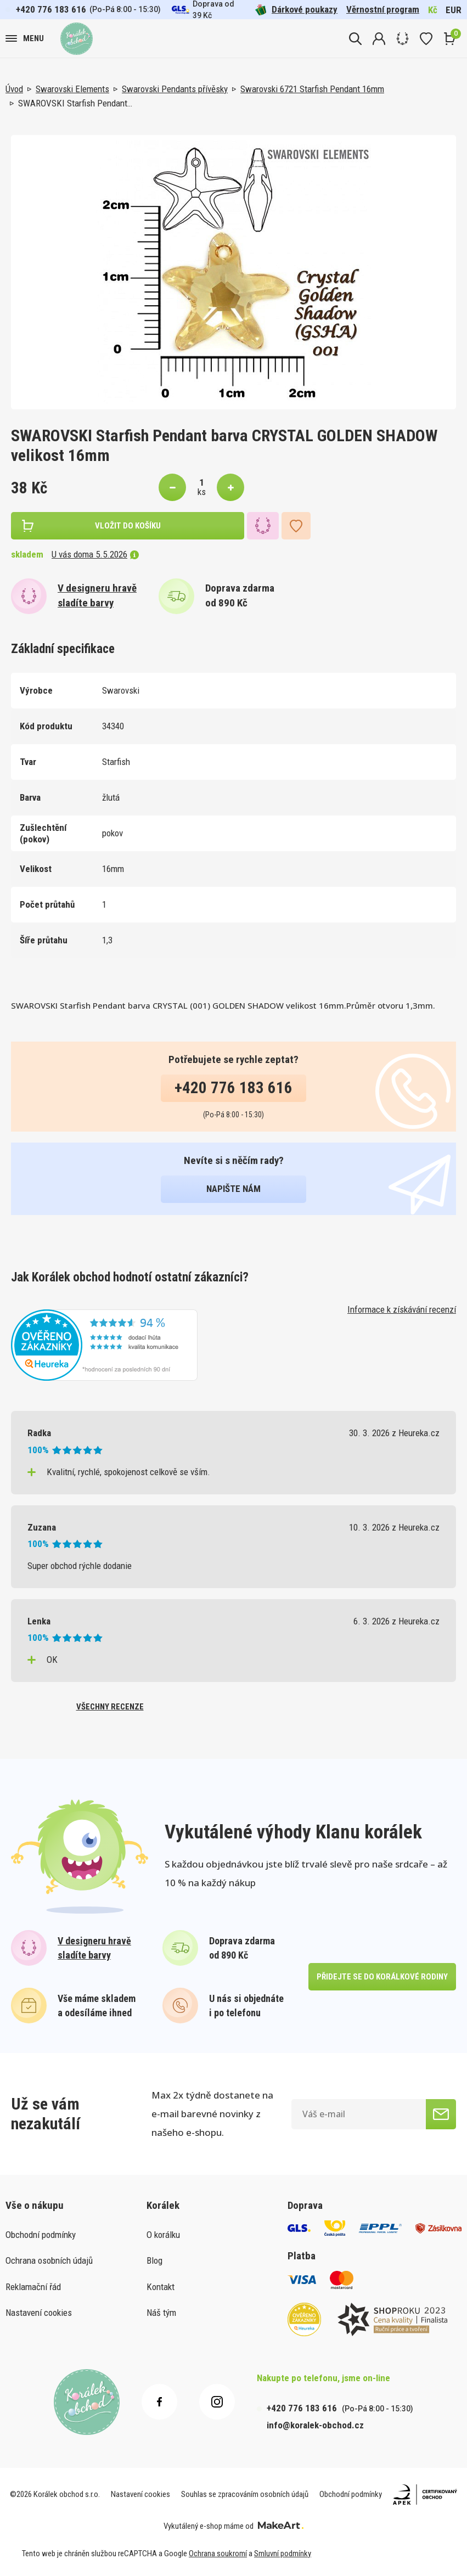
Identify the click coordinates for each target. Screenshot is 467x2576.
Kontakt (161, 2286)
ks (202, 491)
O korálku (163, 2234)
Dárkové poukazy (296, 9)
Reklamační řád (33, 2286)
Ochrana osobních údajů (49, 2260)
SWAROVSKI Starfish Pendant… (75, 103)
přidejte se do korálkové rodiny (382, 1977)
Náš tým (161, 2312)
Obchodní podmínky (40, 2234)
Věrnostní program (382, 9)
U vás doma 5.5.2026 (95, 554)
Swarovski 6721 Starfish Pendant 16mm (312, 88)
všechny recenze (110, 1707)
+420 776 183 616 (51, 9)
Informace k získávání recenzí (401, 1309)
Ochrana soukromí (218, 2553)
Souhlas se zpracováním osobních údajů (244, 2494)
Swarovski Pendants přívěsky (175, 88)
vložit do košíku (128, 526)
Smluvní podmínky (282, 2553)
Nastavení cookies (38, 2312)
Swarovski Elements (72, 88)
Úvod (14, 88)
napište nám (233, 1188)
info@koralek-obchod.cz (315, 2425)
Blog (154, 2260)
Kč (432, 9)
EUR (454, 9)
